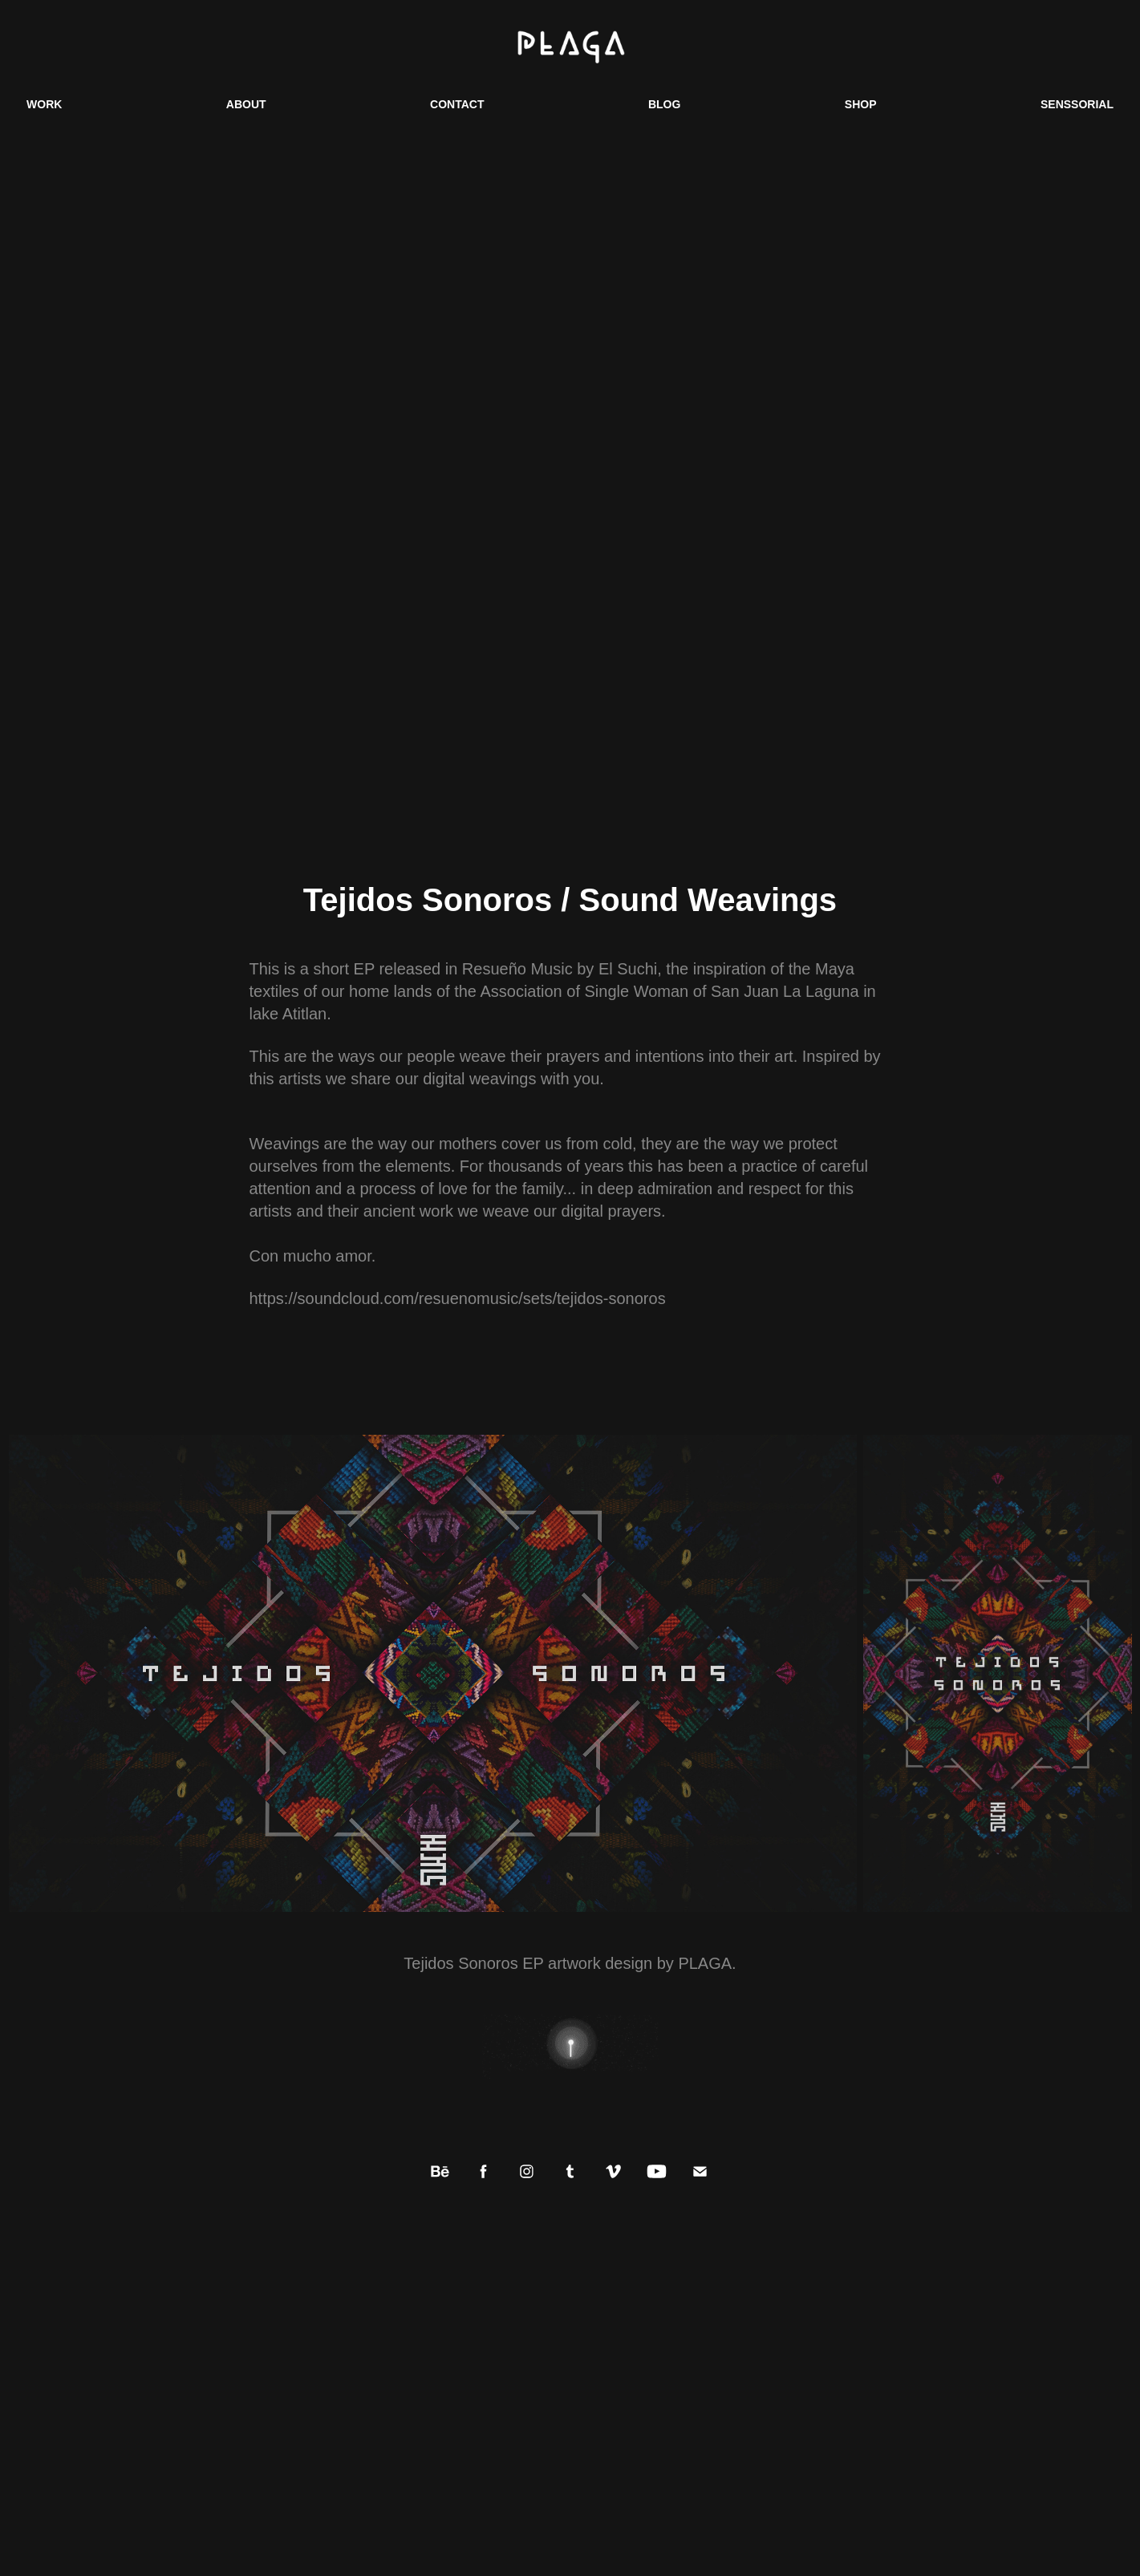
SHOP (861, 104)
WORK (44, 104)
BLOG (664, 104)
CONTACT (457, 104)
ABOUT (246, 104)
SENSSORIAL (1077, 104)
